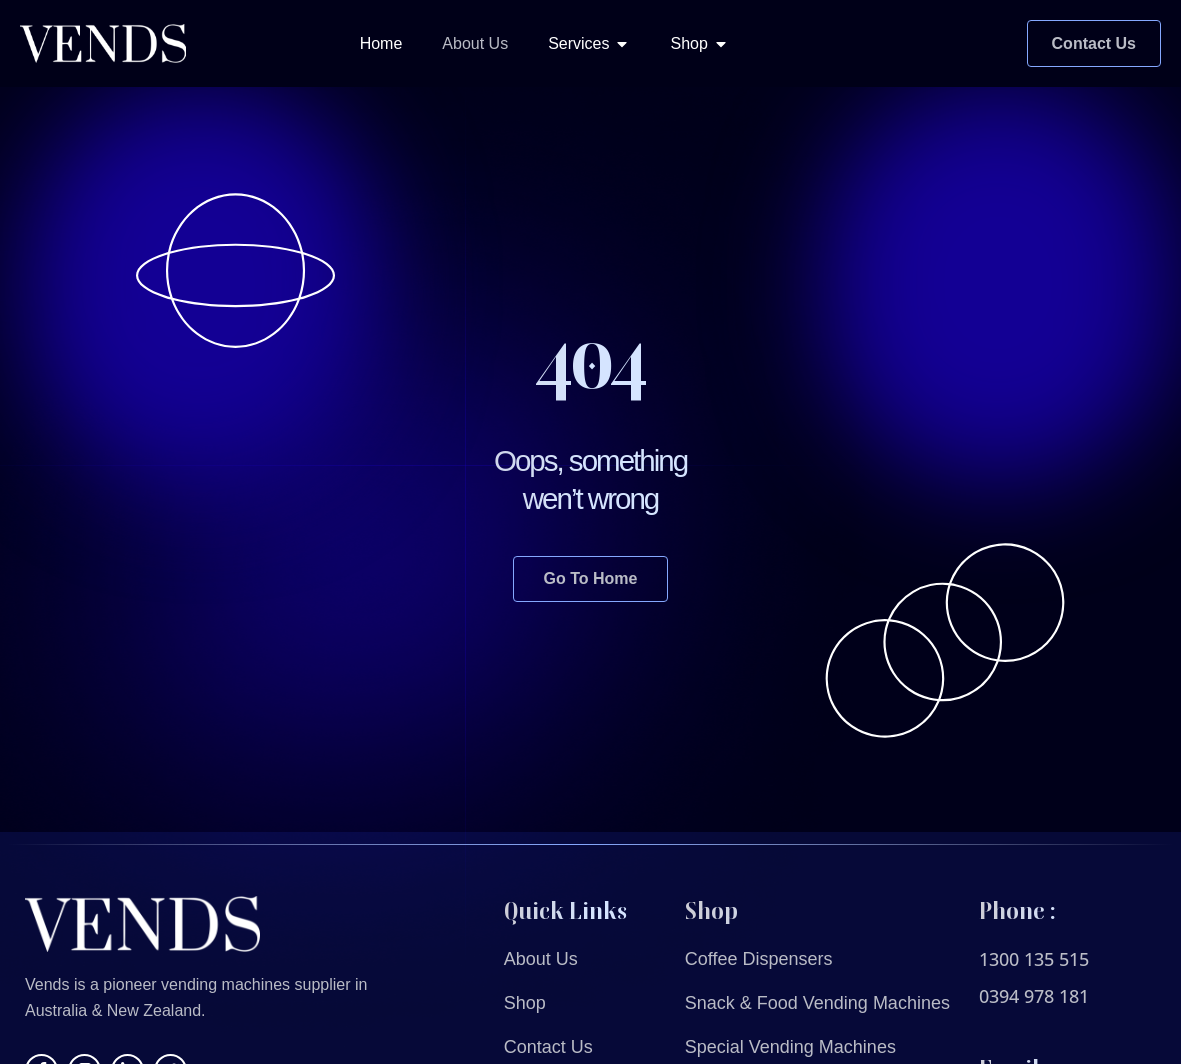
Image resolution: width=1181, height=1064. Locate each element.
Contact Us (548, 1047)
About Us (541, 959)
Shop (525, 1003)
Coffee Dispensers (759, 959)
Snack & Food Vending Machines (817, 1003)
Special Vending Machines (790, 1047)
